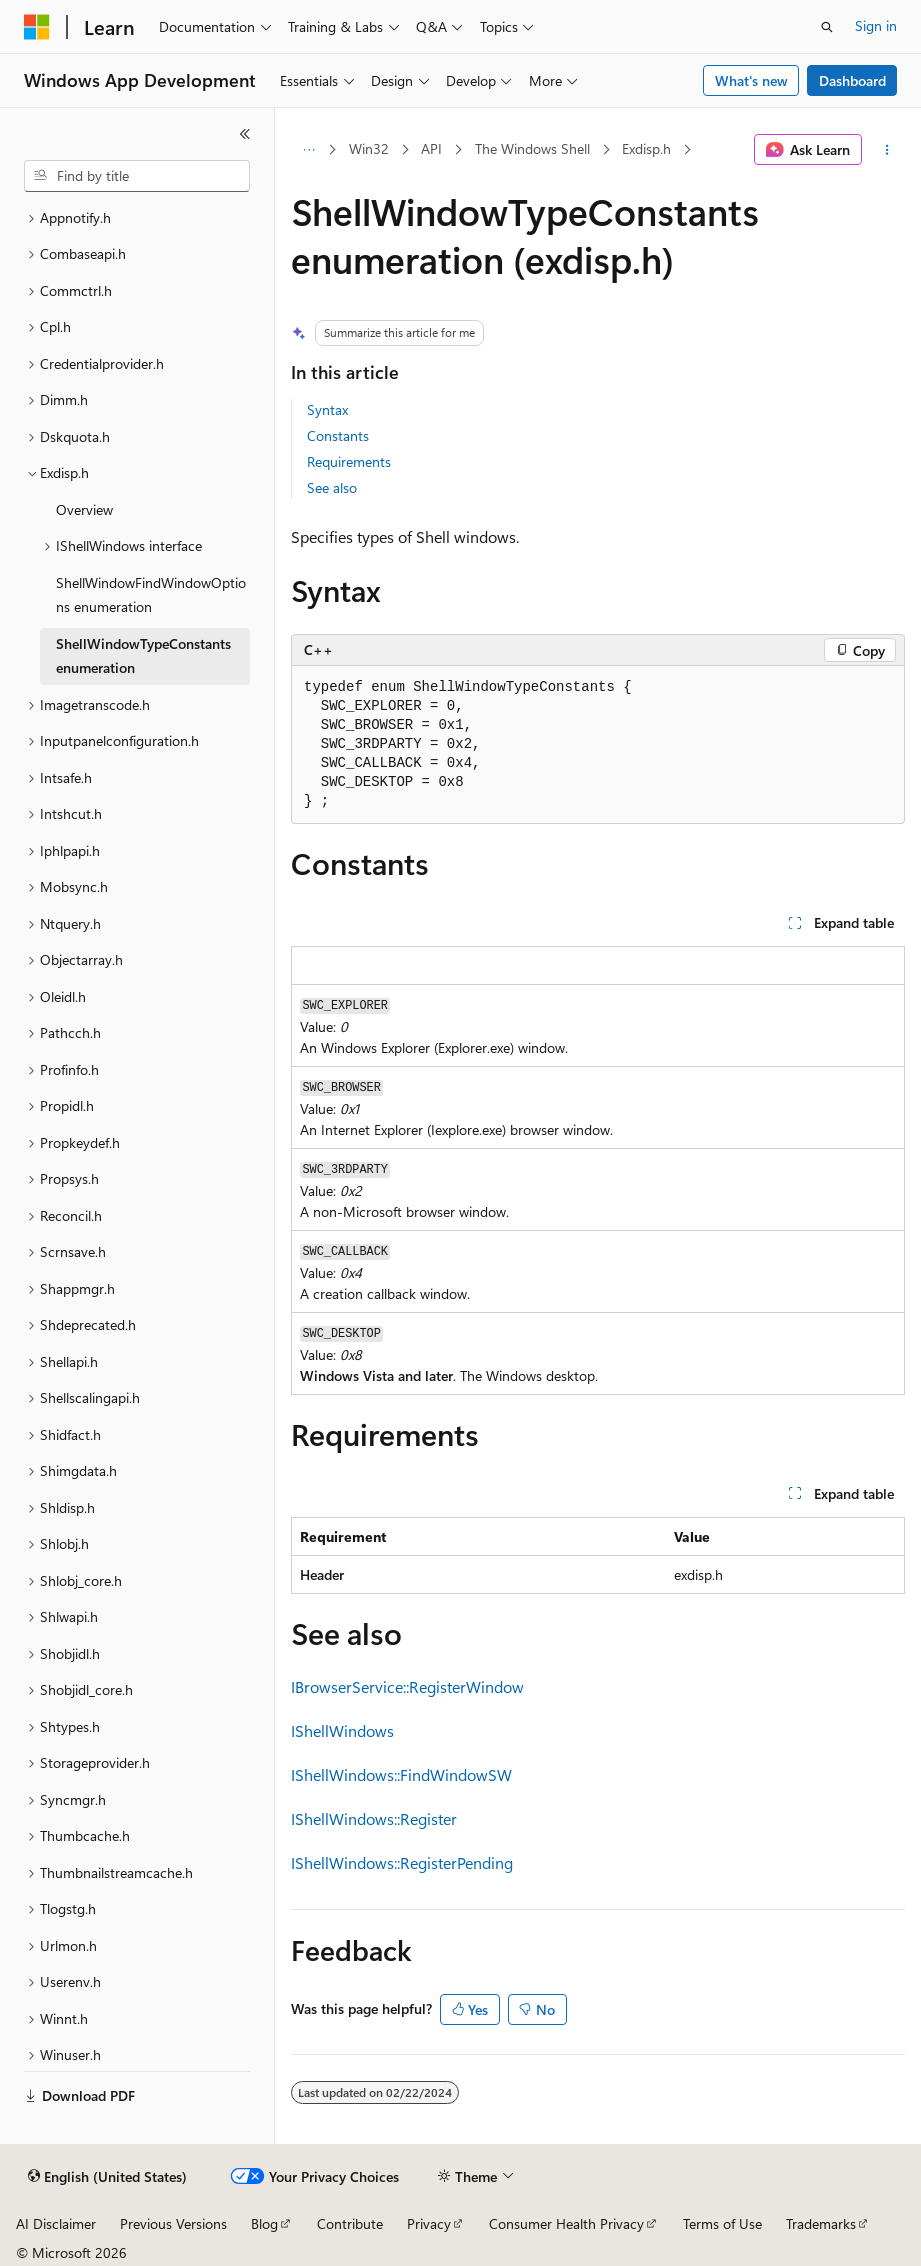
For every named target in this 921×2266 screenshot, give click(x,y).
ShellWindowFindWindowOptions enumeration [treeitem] (151, 595)
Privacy (429, 2223)
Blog (264, 2223)
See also (332, 487)
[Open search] (827, 27)
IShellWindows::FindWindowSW (401, 1774)
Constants (338, 435)
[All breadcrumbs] (308, 150)
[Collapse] (245, 134)
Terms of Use (722, 2223)
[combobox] (137, 176)
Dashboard (852, 80)
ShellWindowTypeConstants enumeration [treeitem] (143, 656)
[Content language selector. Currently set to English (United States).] (107, 2177)
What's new (751, 80)
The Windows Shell (532, 148)
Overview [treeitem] (84, 509)
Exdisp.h (646, 148)
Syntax (327, 409)
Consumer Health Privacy (566, 2223)
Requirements (349, 461)
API (431, 148)
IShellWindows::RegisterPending (402, 1862)
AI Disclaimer (56, 2223)
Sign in (876, 25)
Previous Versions (173, 2223)
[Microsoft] (37, 27)
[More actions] (887, 150)
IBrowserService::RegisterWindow (407, 1686)
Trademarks (821, 2223)
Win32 (369, 148)
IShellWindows (342, 1730)
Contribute (350, 2223)
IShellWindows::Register (374, 1818)
